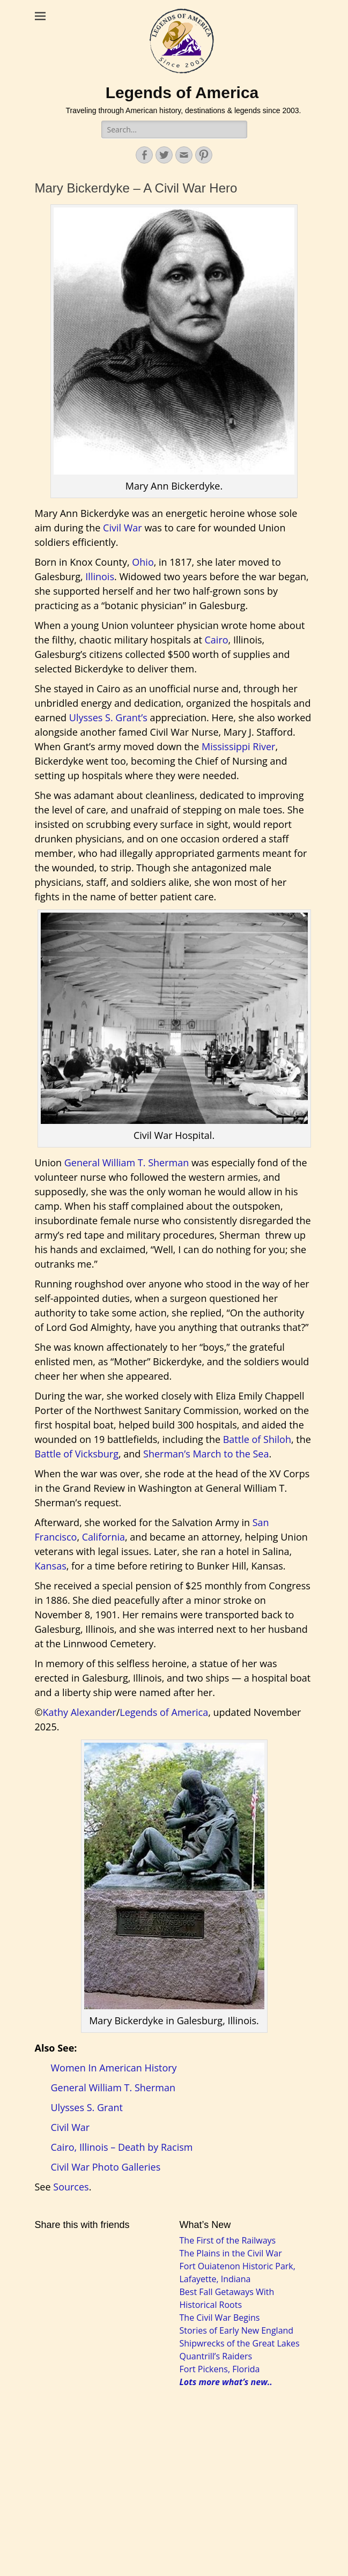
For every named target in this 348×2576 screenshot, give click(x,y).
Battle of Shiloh (257, 1439)
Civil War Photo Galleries (106, 2166)
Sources (70, 2186)
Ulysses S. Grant (87, 2107)
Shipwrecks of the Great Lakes (240, 2343)
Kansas (50, 1565)
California (103, 1536)
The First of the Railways (228, 2240)
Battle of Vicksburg (77, 1453)
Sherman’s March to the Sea (206, 1453)
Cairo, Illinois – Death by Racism (122, 2147)
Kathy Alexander (79, 1712)
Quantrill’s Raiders (216, 2356)
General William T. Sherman (126, 1162)
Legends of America (182, 92)
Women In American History (114, 2067)
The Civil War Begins (220, 2317)
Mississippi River (239, 746)
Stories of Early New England (237, 2330)
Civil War (122, 527)
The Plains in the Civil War (231, 2253)
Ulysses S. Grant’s (108, 717)
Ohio (142, 562)
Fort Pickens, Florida (220, 2369)
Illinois (99, 576)
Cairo (216, 639)
